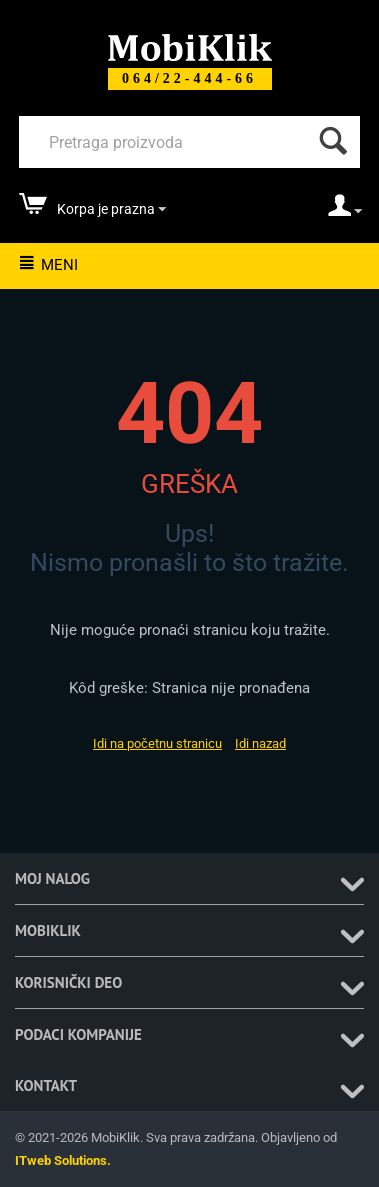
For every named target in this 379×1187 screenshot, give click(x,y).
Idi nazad (260, 743)
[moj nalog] (345, 212)
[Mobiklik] (190, 45)
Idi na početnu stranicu (157, 743)
